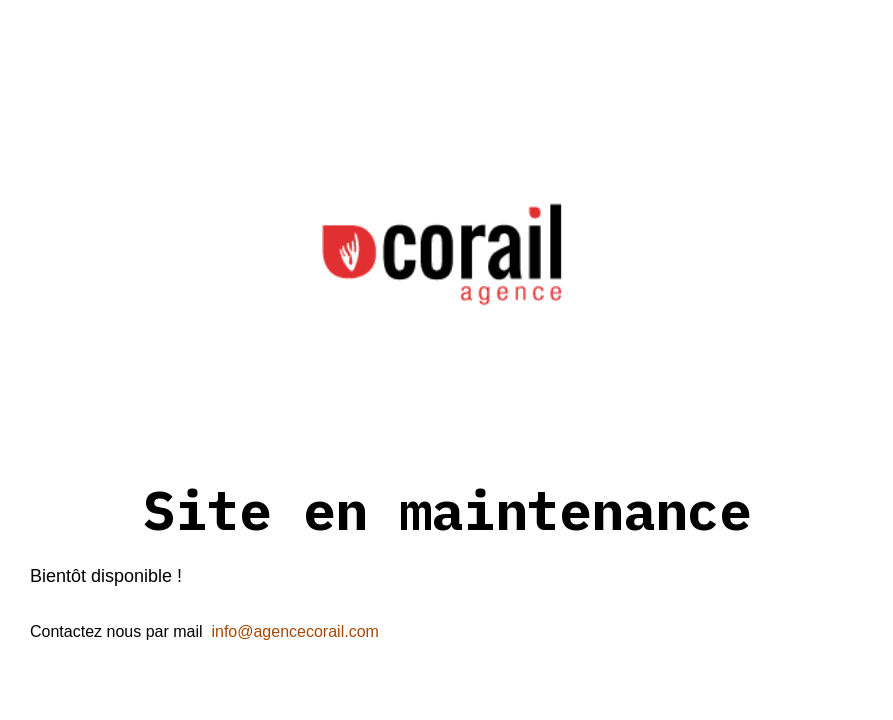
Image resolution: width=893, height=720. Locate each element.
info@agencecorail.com (294, 631)
